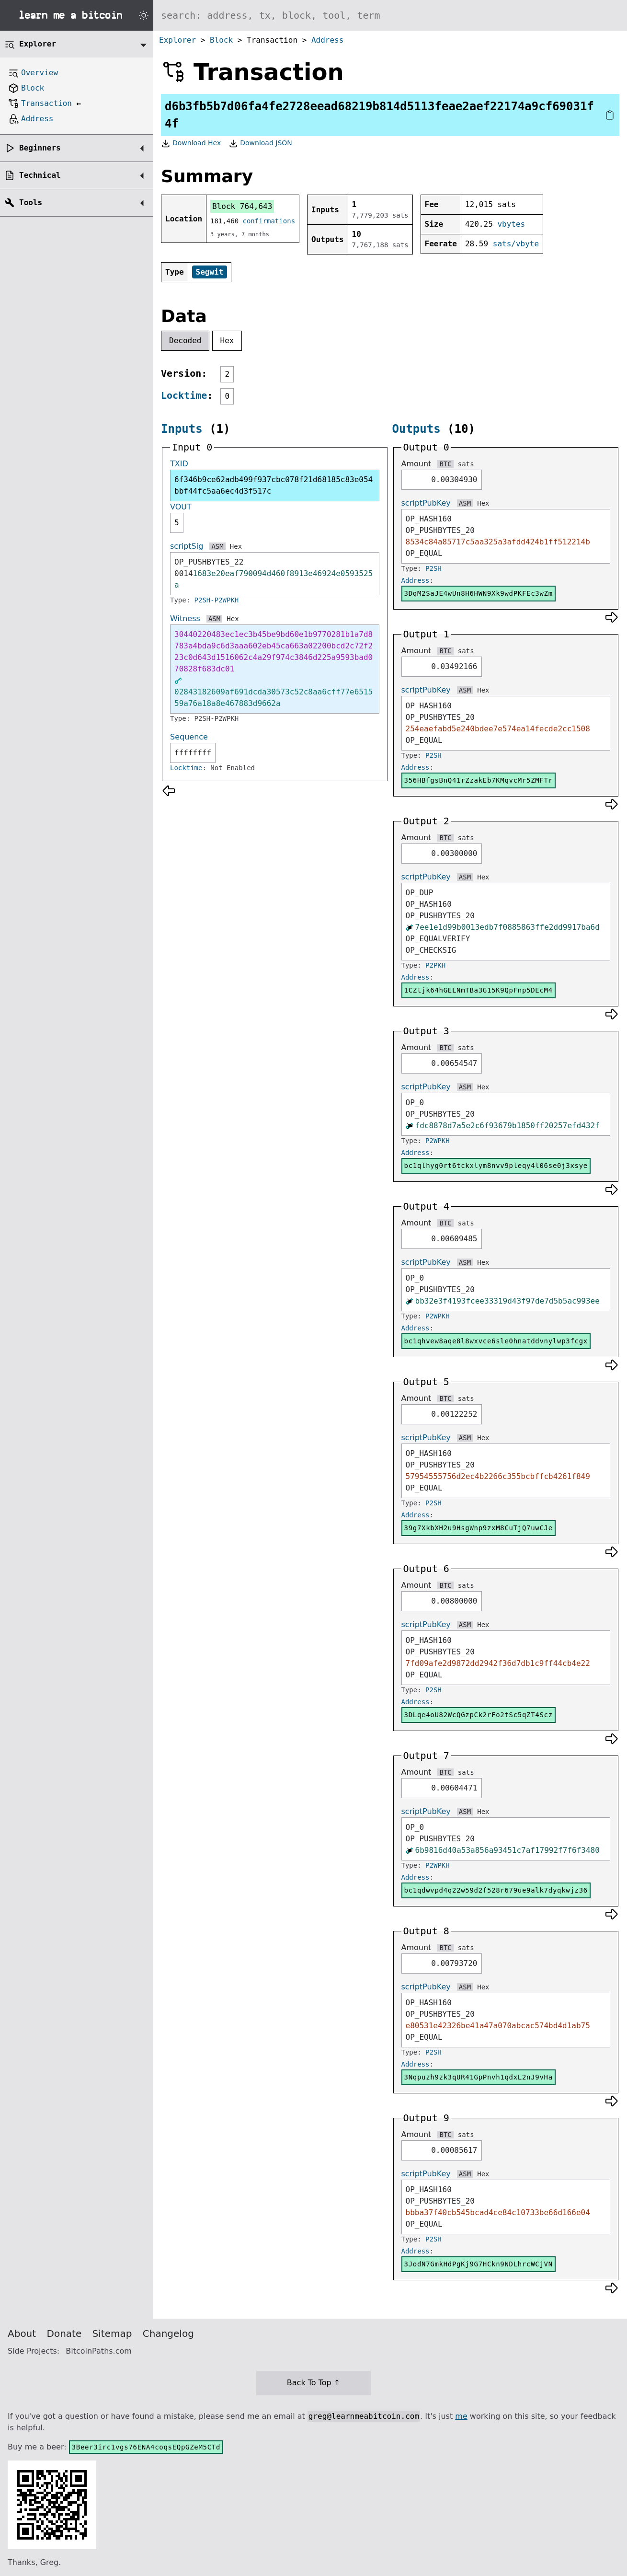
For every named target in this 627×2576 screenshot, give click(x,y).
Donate (64, 2333)
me (461, 2416)
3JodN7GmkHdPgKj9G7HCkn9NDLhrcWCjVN (478, 2264)
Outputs (416, 429)
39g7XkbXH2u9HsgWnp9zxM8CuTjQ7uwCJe (478, 1528)
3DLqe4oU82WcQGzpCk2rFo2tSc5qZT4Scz (478, 1715)
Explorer (177, 40)
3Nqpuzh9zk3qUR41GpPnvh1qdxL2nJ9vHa (478, 2077)
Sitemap (112, 2333)
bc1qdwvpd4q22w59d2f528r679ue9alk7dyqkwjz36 (496, 1890)
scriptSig (186, 546)
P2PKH (435, 965)
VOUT (181, 506)
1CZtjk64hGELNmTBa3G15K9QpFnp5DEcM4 (478, 990)
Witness (185, 618)
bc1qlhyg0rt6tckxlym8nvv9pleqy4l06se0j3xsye (496, 1165)
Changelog (168, 2333)
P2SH (433, 568)
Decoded (185, 340)
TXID (179, 463)
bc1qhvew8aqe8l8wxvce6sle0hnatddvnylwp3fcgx (496, 1341)
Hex (227, 340)
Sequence (189, 736)
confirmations (269, 221)
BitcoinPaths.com (99, 2351)
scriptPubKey (426, 503)
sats (466, 464)
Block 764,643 (242, 206)
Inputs (182, 429)
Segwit (210, 272)
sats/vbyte (516, 243)
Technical (40, 175)
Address (327, 40)
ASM (217, 546)
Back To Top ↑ (313, 2382)
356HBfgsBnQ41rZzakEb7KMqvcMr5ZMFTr (478, 780)
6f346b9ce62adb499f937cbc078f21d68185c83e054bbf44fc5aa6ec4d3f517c (273, 485)
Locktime (184, 395)
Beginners (40, 147)
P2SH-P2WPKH (216, 600)
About (22, 2333)
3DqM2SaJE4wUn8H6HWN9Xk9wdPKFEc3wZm (478, 593)
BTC (445, 464)
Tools (30, 202)
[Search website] (390, 15)
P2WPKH (437, 1140)
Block (221, 40)
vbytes (511, 224)
